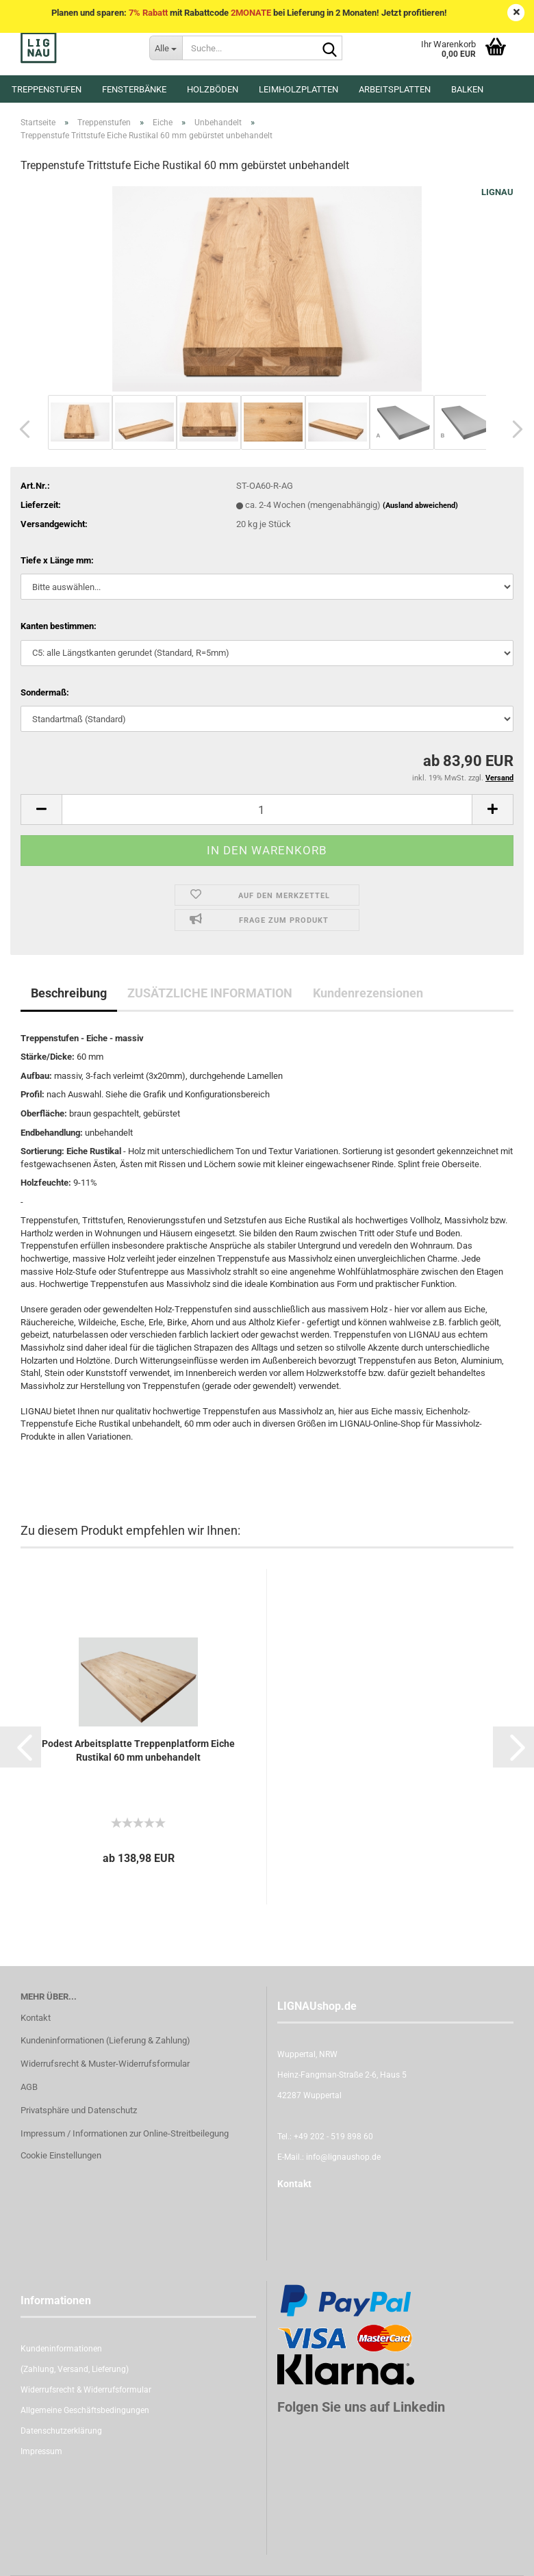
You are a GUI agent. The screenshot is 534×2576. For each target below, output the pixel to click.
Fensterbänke (134, 89)
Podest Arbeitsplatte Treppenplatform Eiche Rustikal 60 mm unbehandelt (138, 1750)
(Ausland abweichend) (420, 505)
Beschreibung (69, 993)
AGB (29, 2087)
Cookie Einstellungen (61, 2155)
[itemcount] (267, 809)
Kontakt (36, 2018)
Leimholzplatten (298, 89)
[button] (20, 429)
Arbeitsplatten (395, 89)
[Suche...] (165, 48)
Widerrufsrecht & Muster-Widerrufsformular (105, 2063)
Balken (467, 89)
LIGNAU (497, 192)
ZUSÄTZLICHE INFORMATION (209, 993)
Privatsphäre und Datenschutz (79, 2110)
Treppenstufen (46, 89)
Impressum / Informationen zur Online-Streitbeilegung (125, 2133)
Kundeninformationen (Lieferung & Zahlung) (105, 2040)
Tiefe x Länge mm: (57, 560)
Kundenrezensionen (368, 993)
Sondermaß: (45, 692)
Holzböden (212, 89)
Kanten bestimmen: (59, 626)
